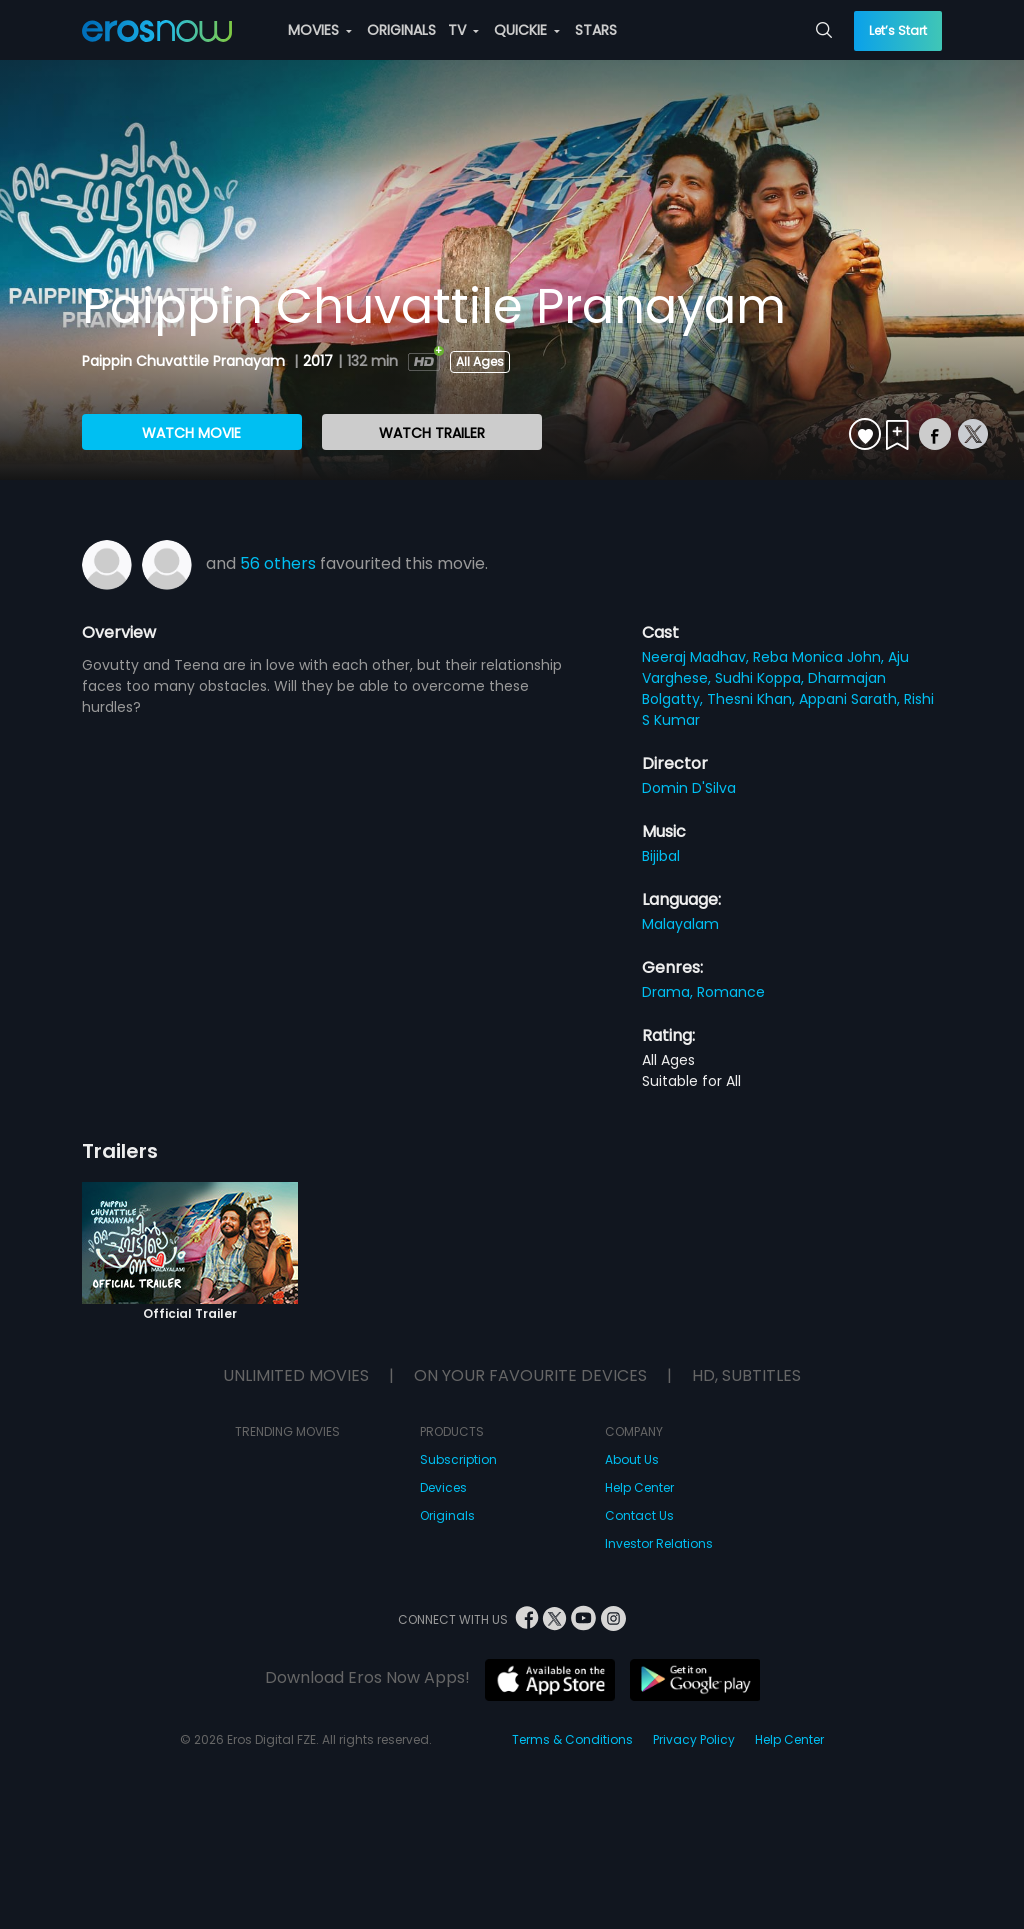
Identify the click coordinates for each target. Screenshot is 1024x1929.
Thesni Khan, (753, 699)
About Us (632, 1459)
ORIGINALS (401, 30)
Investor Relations (659, 1543)
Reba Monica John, (820, 657)
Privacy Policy (694, 1739)
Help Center (639, 1487)
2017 (318, 361)
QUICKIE (527, 30)
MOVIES (320, 30)
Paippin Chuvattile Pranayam (185, 361)
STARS (596, 30)
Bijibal (661, 856)
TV (463, 30)
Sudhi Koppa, (761, 678)
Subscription (458, 1459)
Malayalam (680, 924)
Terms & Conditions (572, 1739)
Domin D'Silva (689, 788)
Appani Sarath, (851, 699)
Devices (443, 1487)
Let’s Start (898, 30)
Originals (447, 1515)
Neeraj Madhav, (697, 657)
